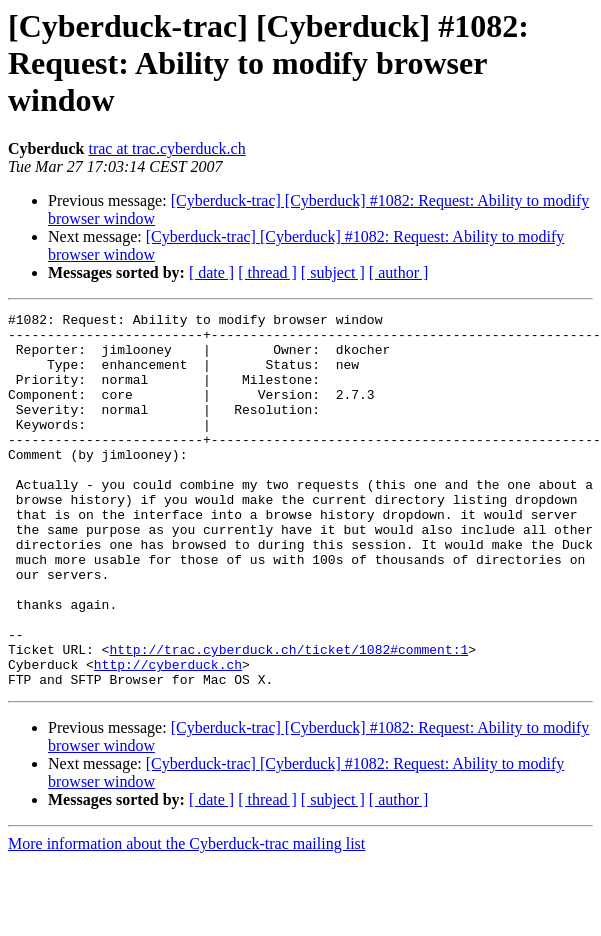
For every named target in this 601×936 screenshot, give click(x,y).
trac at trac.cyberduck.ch (166, 148)
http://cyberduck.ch (168, 736)
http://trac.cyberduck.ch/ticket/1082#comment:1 (288, 718)
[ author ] (399, 272)
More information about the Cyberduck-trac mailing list (186, 918)
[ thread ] (267, 272)
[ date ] (211, 272)
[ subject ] (333, 272)
